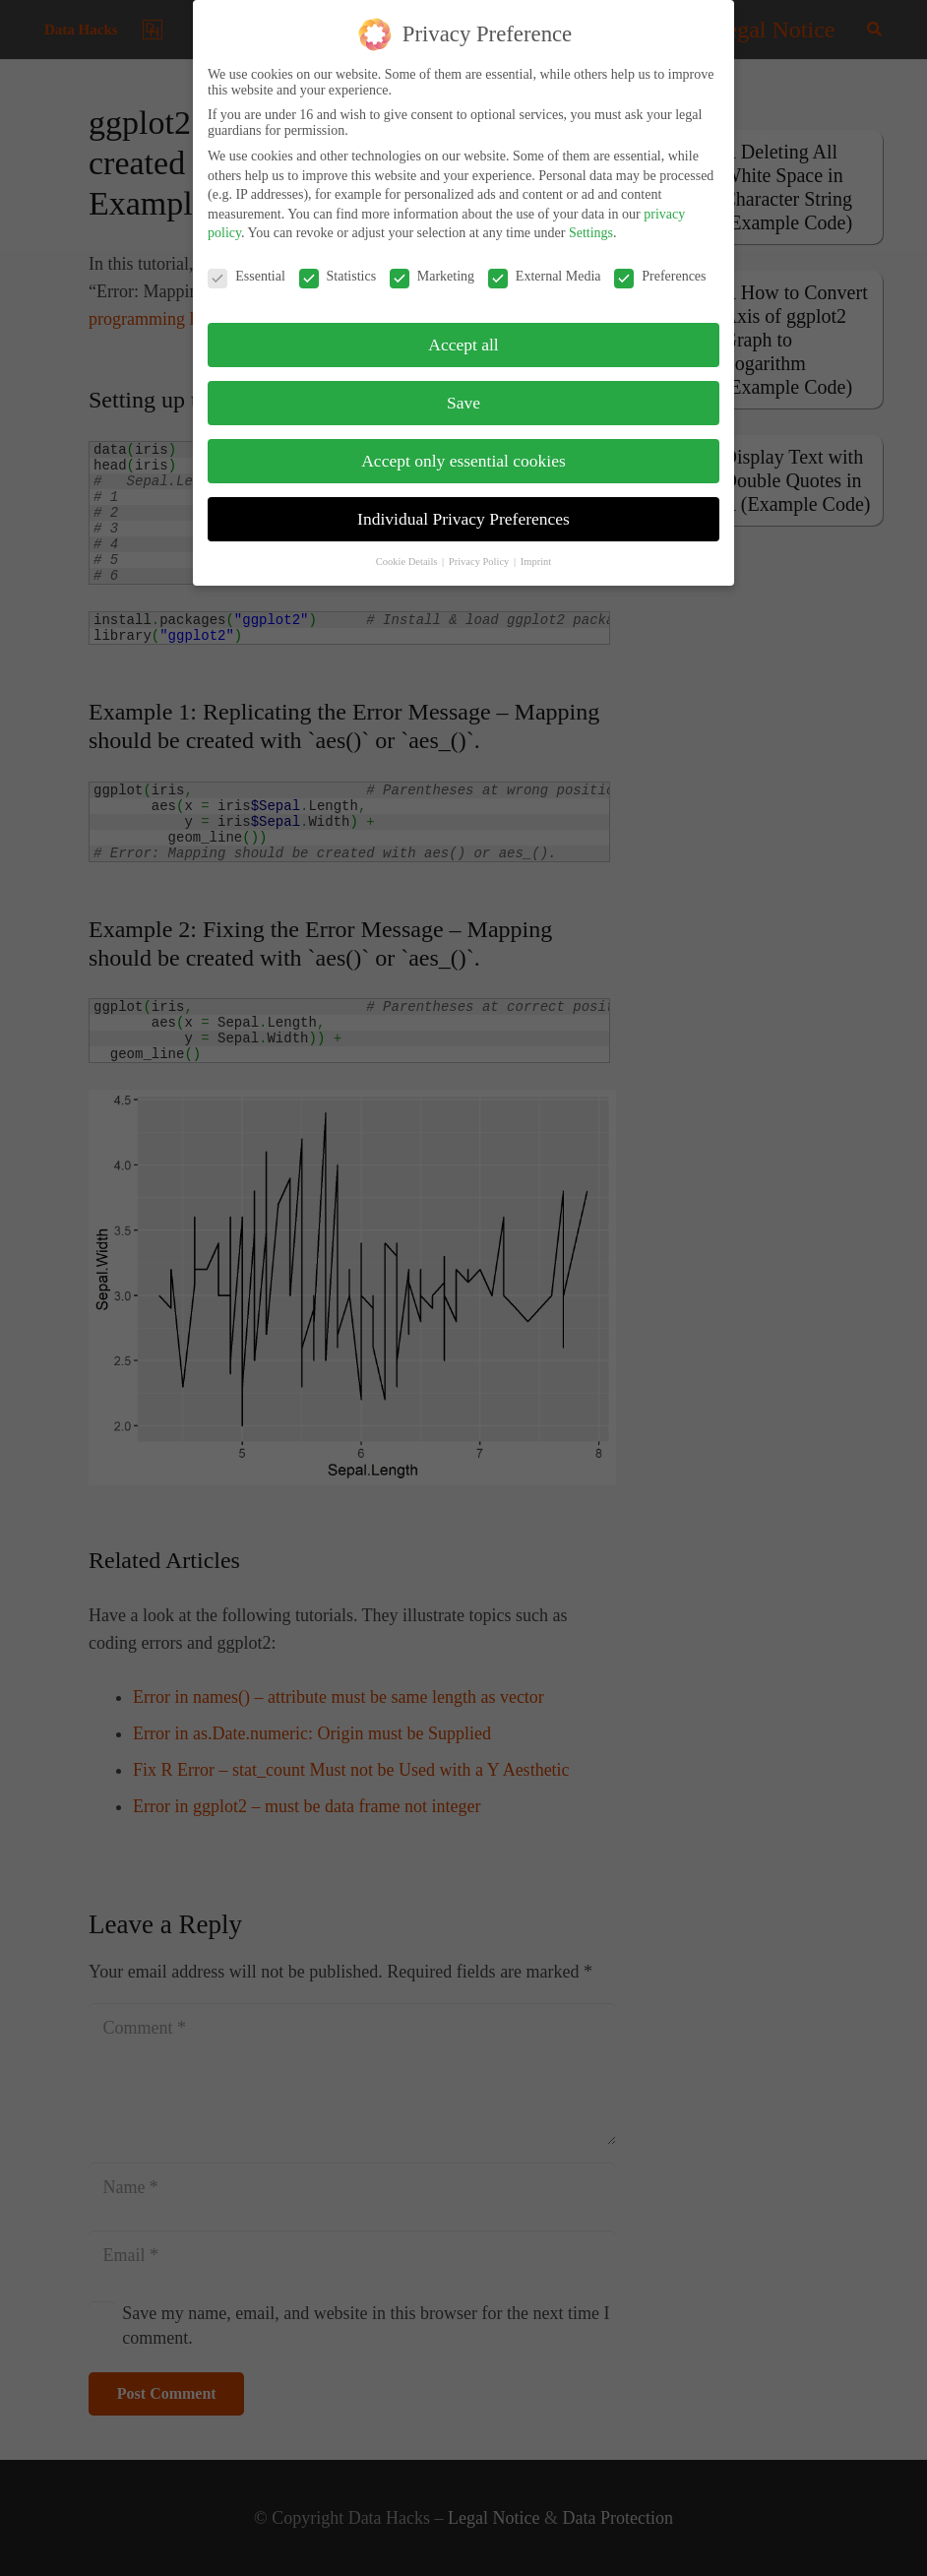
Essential (246, 265)
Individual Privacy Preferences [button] (463, 507)
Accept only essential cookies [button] (463, 449)
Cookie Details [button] (408, 548)
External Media (544, 265)
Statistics (338, 265)
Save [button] (463, 391)
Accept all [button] (463, 333)
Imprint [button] (536, 548)
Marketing (432, 265)
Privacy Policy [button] (480, 548)
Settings (591, 221)
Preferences (660, 265)
